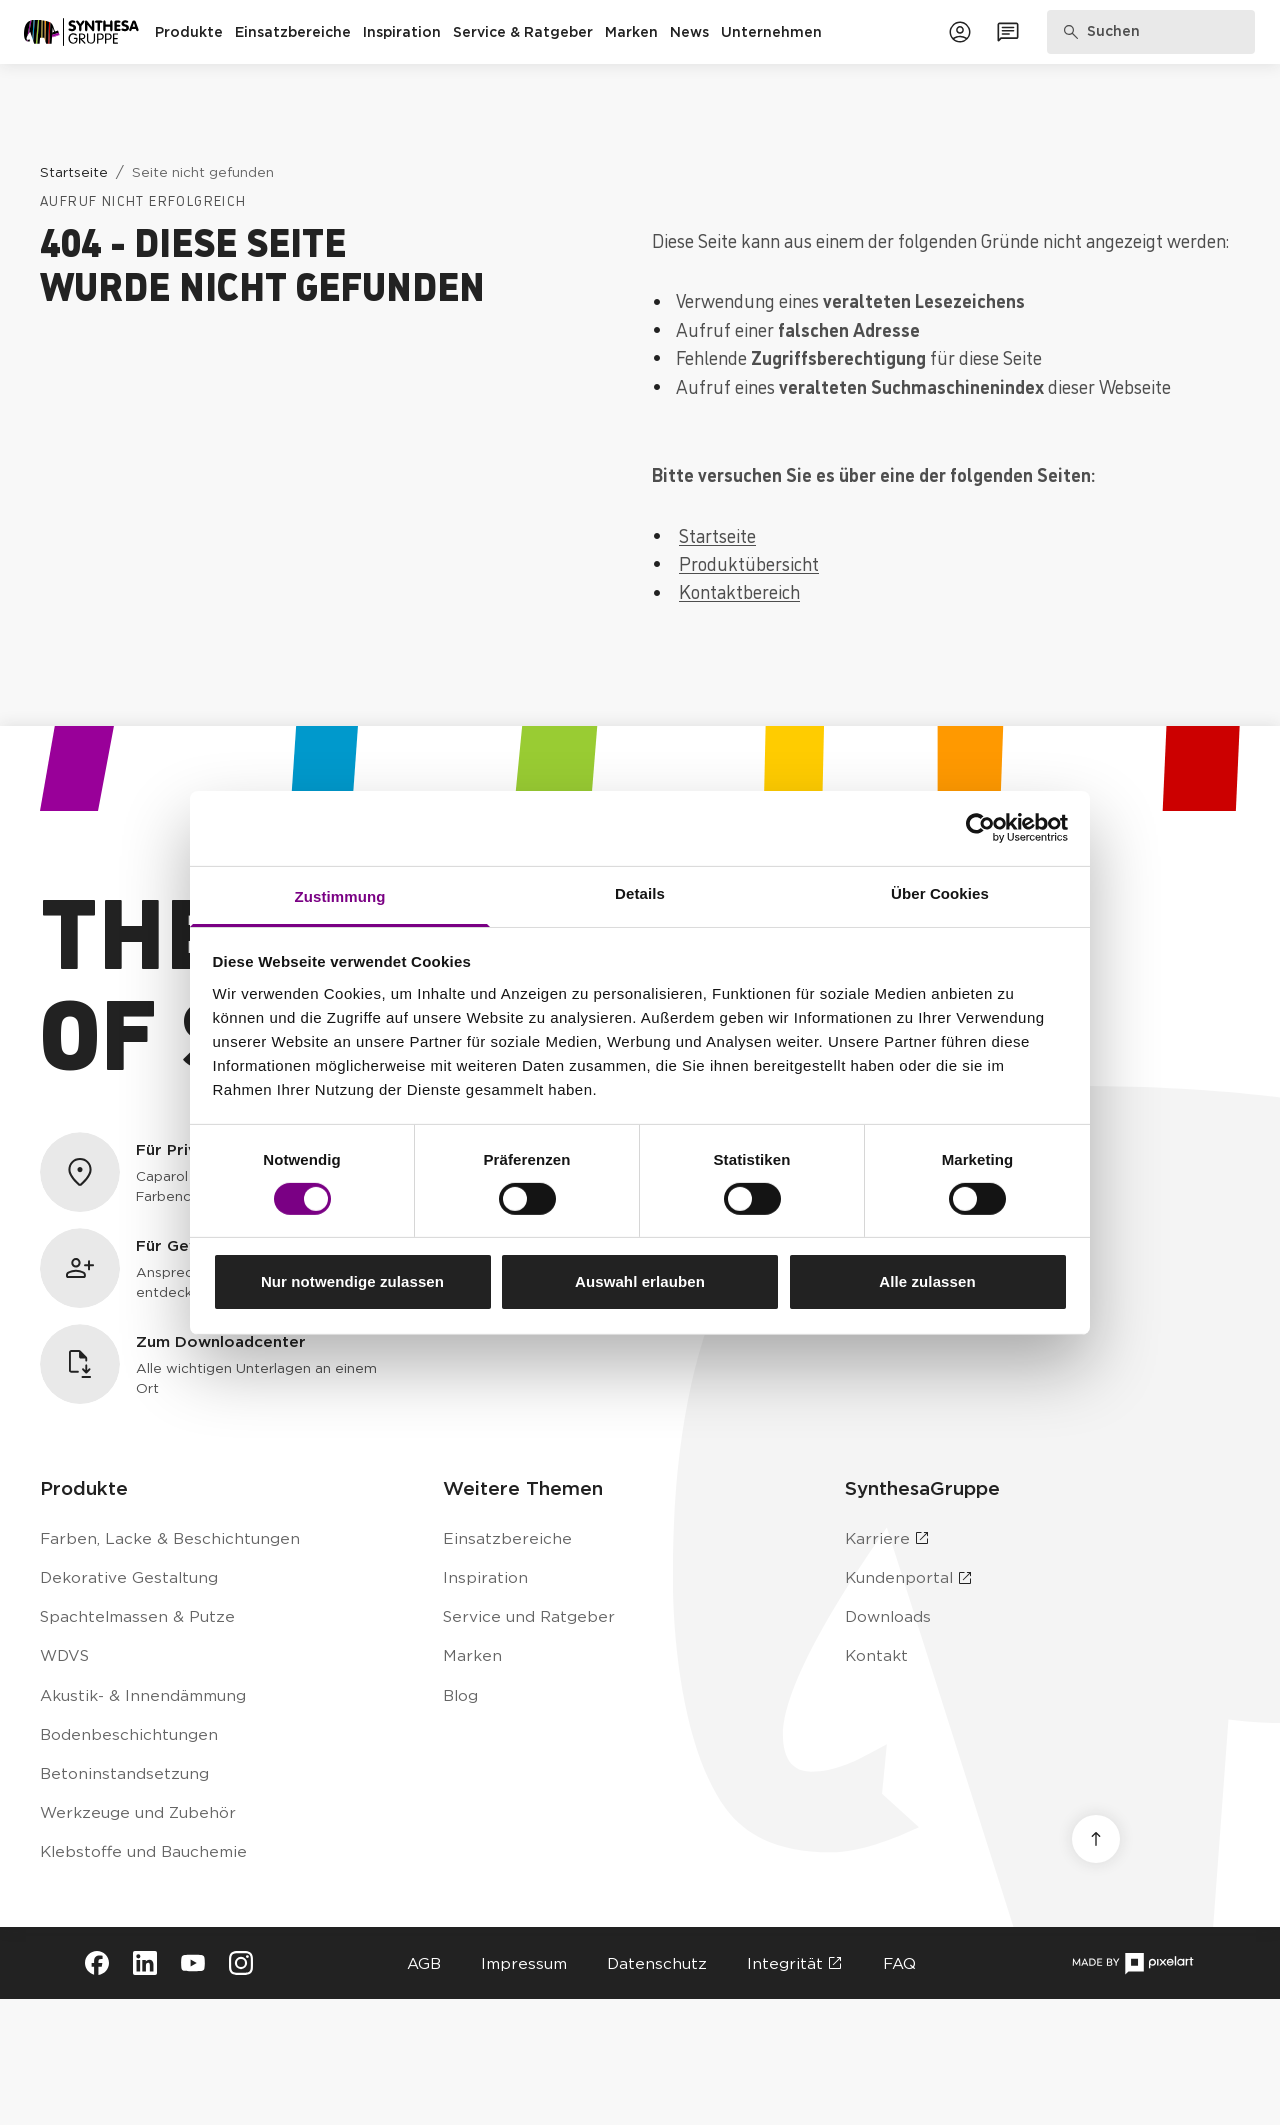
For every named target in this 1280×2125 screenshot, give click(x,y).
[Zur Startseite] (81, 32)
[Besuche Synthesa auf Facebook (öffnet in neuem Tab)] (97, 1963)
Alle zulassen (927, 1281)
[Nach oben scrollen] (1096, 1839)
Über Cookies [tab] (940, 892)
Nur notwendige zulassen (352, 1281)
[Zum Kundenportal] (960, 32)
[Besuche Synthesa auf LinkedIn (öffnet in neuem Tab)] (145, 1963)
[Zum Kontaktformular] (1008, 32)
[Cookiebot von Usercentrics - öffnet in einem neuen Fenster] (980, 828)
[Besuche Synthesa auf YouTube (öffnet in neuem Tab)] (193, 1963)
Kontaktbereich (739, 591)
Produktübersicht (749, 563)
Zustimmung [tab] (340, 895)
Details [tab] (640, 892)
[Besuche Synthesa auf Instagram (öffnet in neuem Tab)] (241, 1963)
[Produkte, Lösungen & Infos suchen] (1151, 32)
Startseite (717, 535)
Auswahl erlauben (640, 1281)
